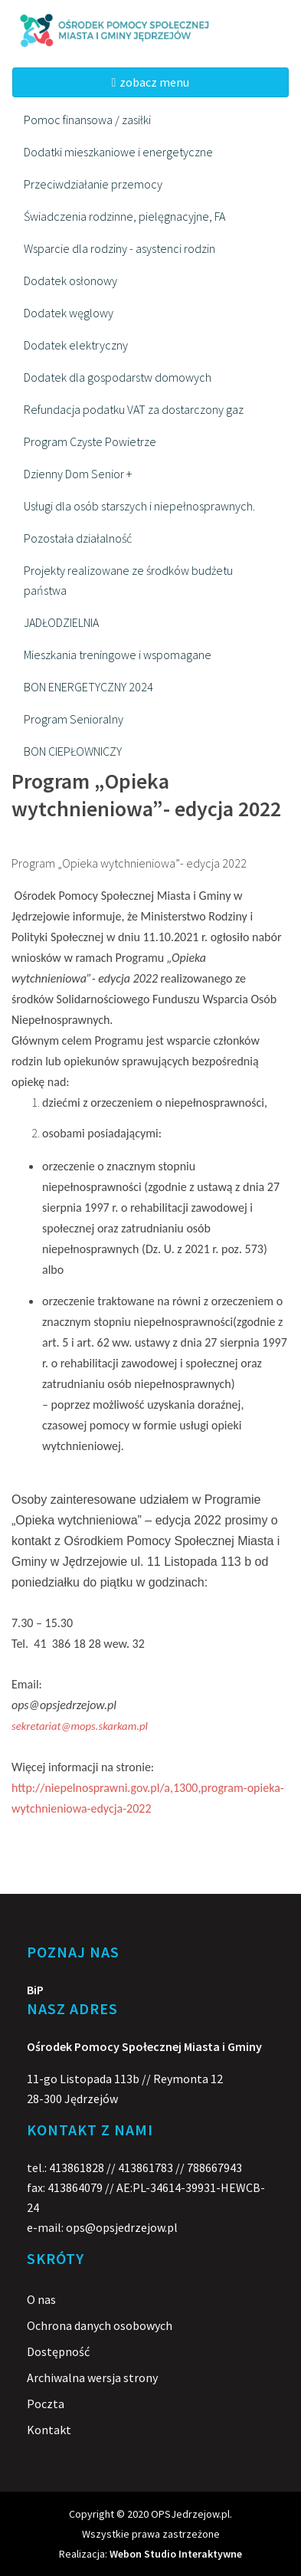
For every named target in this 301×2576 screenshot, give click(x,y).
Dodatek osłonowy (70, 280)
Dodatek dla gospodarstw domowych (117, 377)
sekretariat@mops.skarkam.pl (79, 1726)
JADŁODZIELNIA (61, 622)
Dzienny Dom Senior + (78, 473)
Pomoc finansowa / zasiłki (87, 119)
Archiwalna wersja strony (92, 2377)
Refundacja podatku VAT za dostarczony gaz (134, 409)
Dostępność (58, 2351)
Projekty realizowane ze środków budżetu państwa (128, 580)
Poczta (45, 2403)
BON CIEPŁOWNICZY (73, 751)
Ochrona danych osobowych (99, 2325)
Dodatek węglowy (68, 312)
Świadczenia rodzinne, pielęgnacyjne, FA (124, 216)
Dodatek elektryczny (76, 345)
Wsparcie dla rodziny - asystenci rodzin (119, 248)
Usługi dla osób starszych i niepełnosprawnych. (139, 506)
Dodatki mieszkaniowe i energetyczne (118, 151)
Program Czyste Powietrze (90, 441)
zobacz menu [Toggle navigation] (151, 82)
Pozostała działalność (78, 538)
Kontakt (49, 2429)
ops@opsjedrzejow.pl (122, 2227)
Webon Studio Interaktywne (176, 2554)
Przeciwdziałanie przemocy (93, 184)
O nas (41, 2299)
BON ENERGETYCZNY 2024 (88, 686)
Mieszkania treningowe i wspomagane (117, 654)
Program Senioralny (73, 719)
